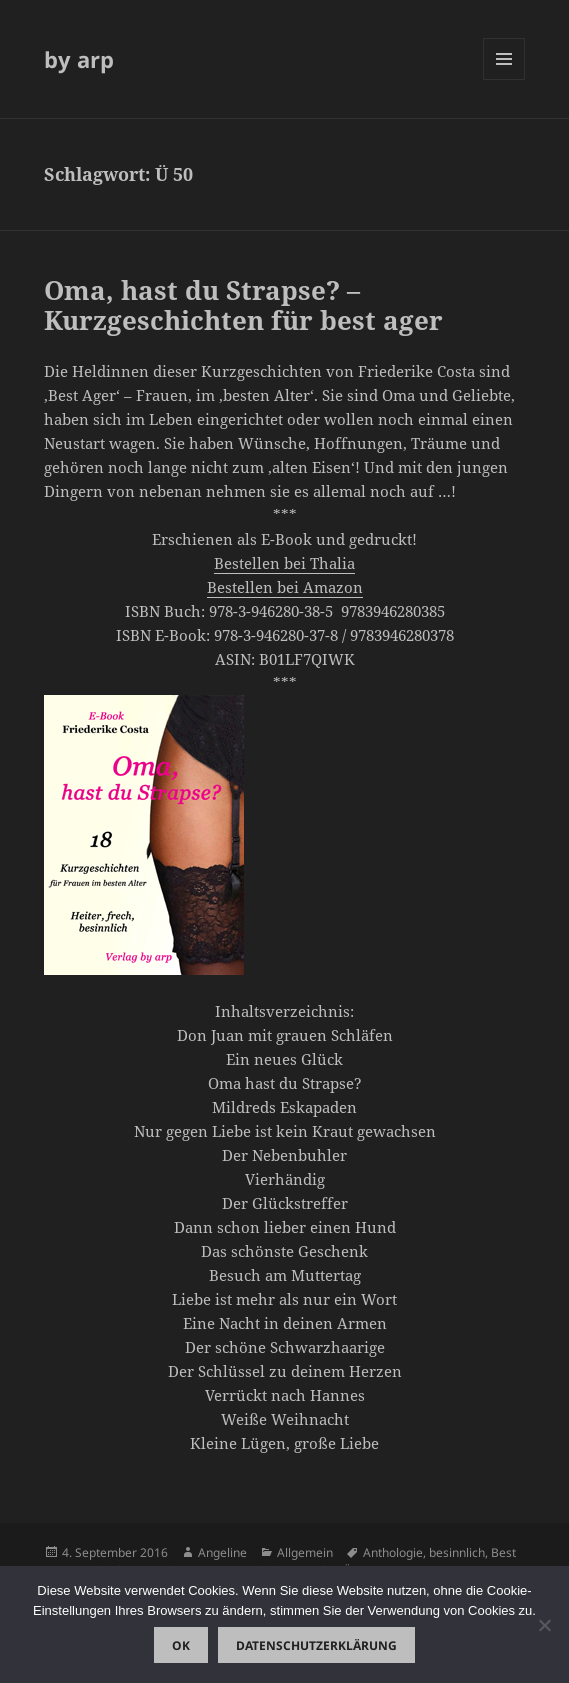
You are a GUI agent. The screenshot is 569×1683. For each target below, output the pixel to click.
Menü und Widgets (504, 79)
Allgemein (305, 1552)
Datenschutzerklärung (316, 1645)
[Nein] (544, 1625)
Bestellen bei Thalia (284, 563)
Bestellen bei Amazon (285, 587)
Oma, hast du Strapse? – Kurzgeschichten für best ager (243, 305)
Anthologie (393, 1552)
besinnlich (457, 1552)
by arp (79, 59)
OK (181, 1645)
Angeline (222, 1552)
